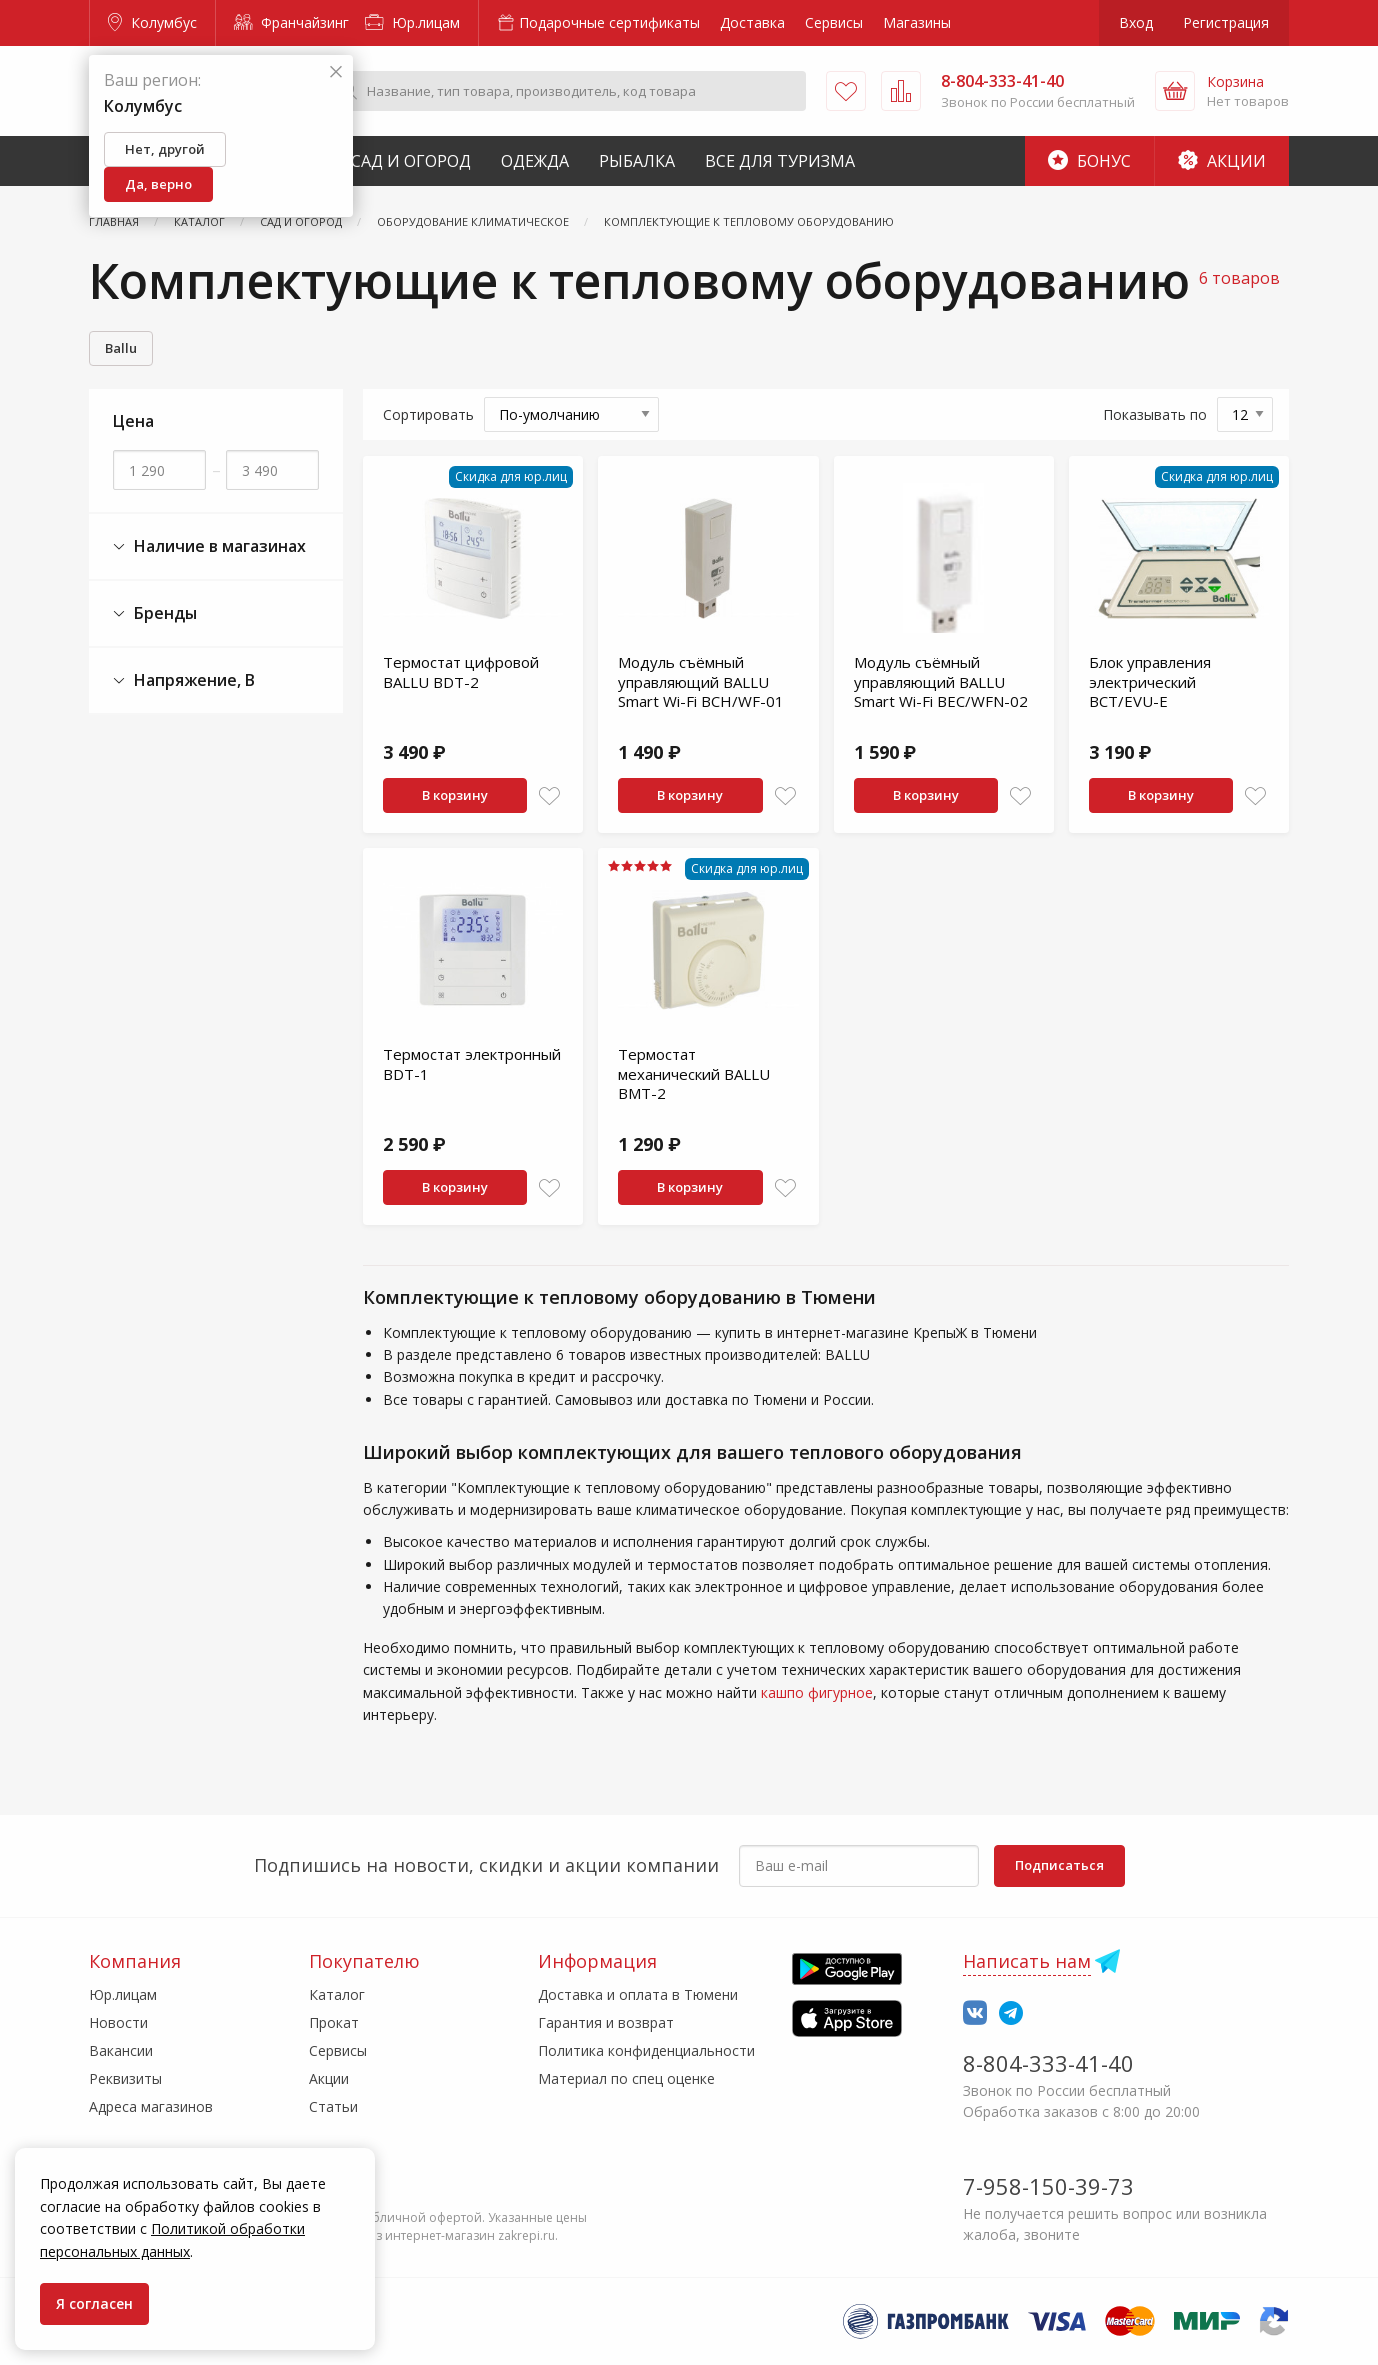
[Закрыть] (336, 72)
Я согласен (94, 2303)
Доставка (752, 22)
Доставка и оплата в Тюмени (638, 1994)
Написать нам (1027, 1961)
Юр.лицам (412, 22)
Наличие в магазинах (209, 546)
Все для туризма (780, 161)
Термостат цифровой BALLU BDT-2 (461, 672)
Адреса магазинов (151, 2106)
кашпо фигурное (817, 1692)
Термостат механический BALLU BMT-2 (694, 1073)
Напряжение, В (184, 680)
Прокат (334, 2022)
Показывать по (1155, 414)
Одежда (535, 161)
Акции (1222, 161)
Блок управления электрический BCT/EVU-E (1150, 681)
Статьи (333, 2106)
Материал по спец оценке (626, 2078)
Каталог (337, 1994)
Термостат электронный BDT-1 (472, 1064)
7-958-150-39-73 (1048, 2186)
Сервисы (834, 22)
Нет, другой (165, 149)
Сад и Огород (411, 161)
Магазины (917, 22)
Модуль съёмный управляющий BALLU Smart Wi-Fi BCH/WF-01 (701, 681)
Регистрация (1226, 22)
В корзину (455, 795)
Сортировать (428, 414)
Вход (1136, 22)
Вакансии (121, 2050)
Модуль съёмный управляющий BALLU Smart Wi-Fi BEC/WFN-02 (941, 681)
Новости (118, 2022)
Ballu (121, 348)
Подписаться (1059, 1865)
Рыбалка (637, 161)
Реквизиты (125, 2078)
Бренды (155, 613)
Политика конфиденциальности (646, 2050)
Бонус (1089, 161)
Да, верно (158, 184)
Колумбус (152, 22)
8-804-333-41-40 (1048, 2063)
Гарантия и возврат (606, 2022)
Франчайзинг (291, 22)
